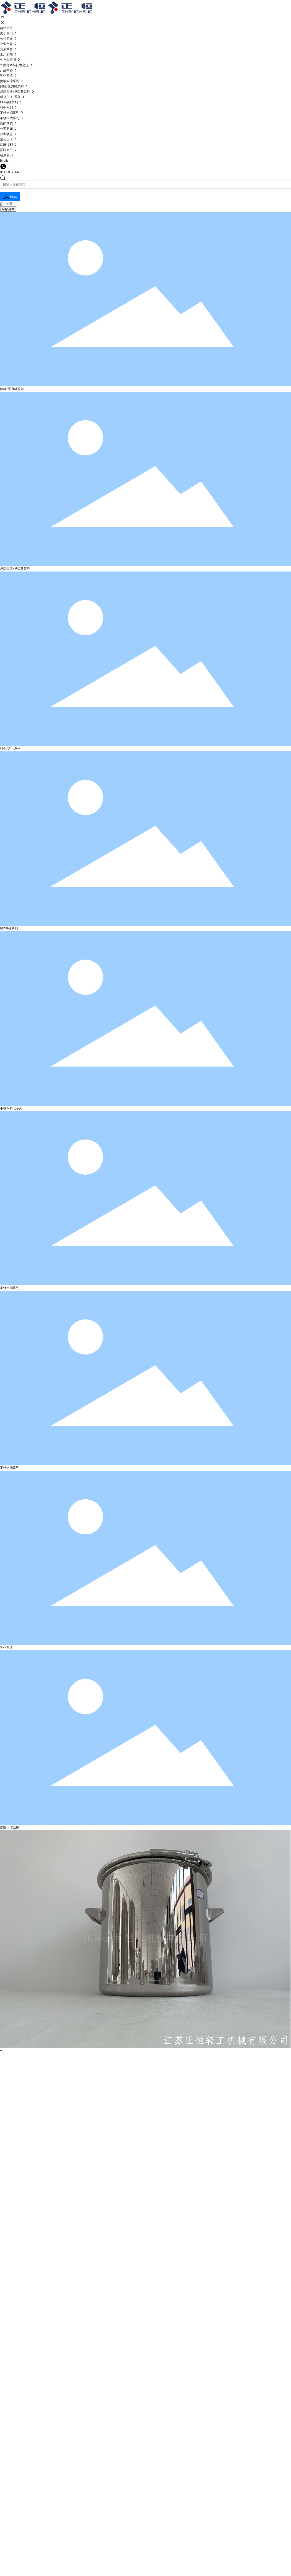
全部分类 (8, 209)
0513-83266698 (11, 172)
